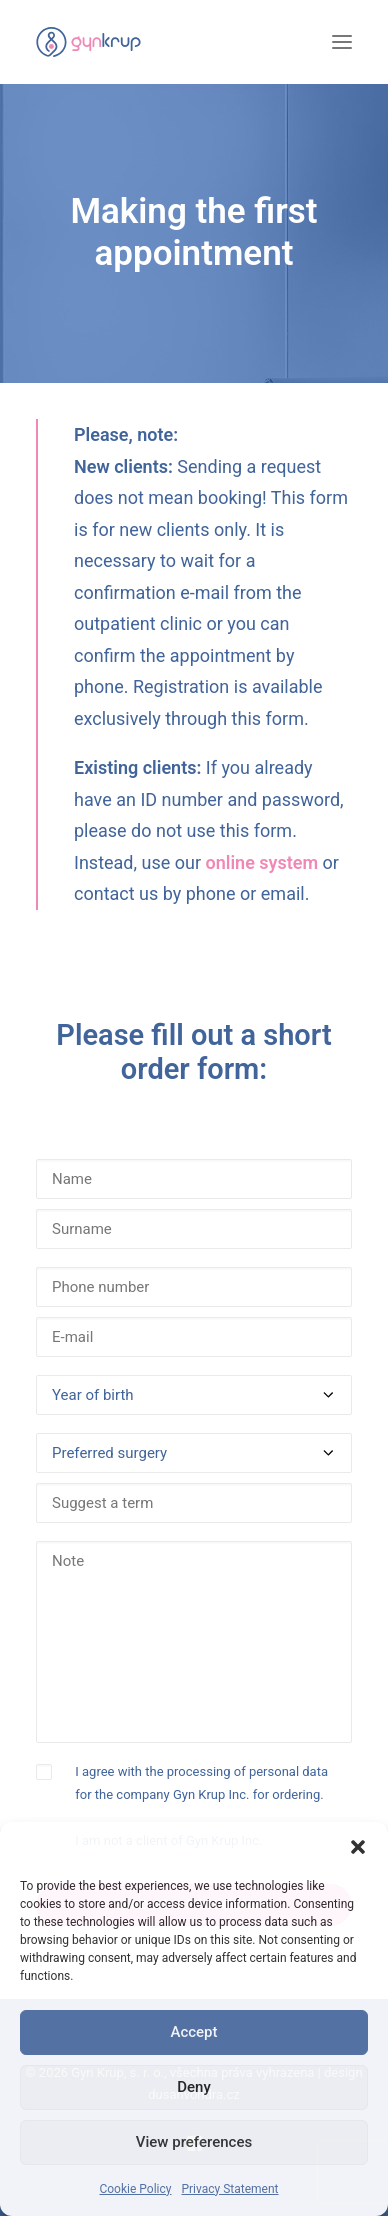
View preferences (194, 2142)
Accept (193, 2032)
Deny (194, 2087)
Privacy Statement (229, 2189)
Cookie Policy (135, 2189)
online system (261, 862)
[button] (358, 1847)
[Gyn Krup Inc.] (88, 42)
